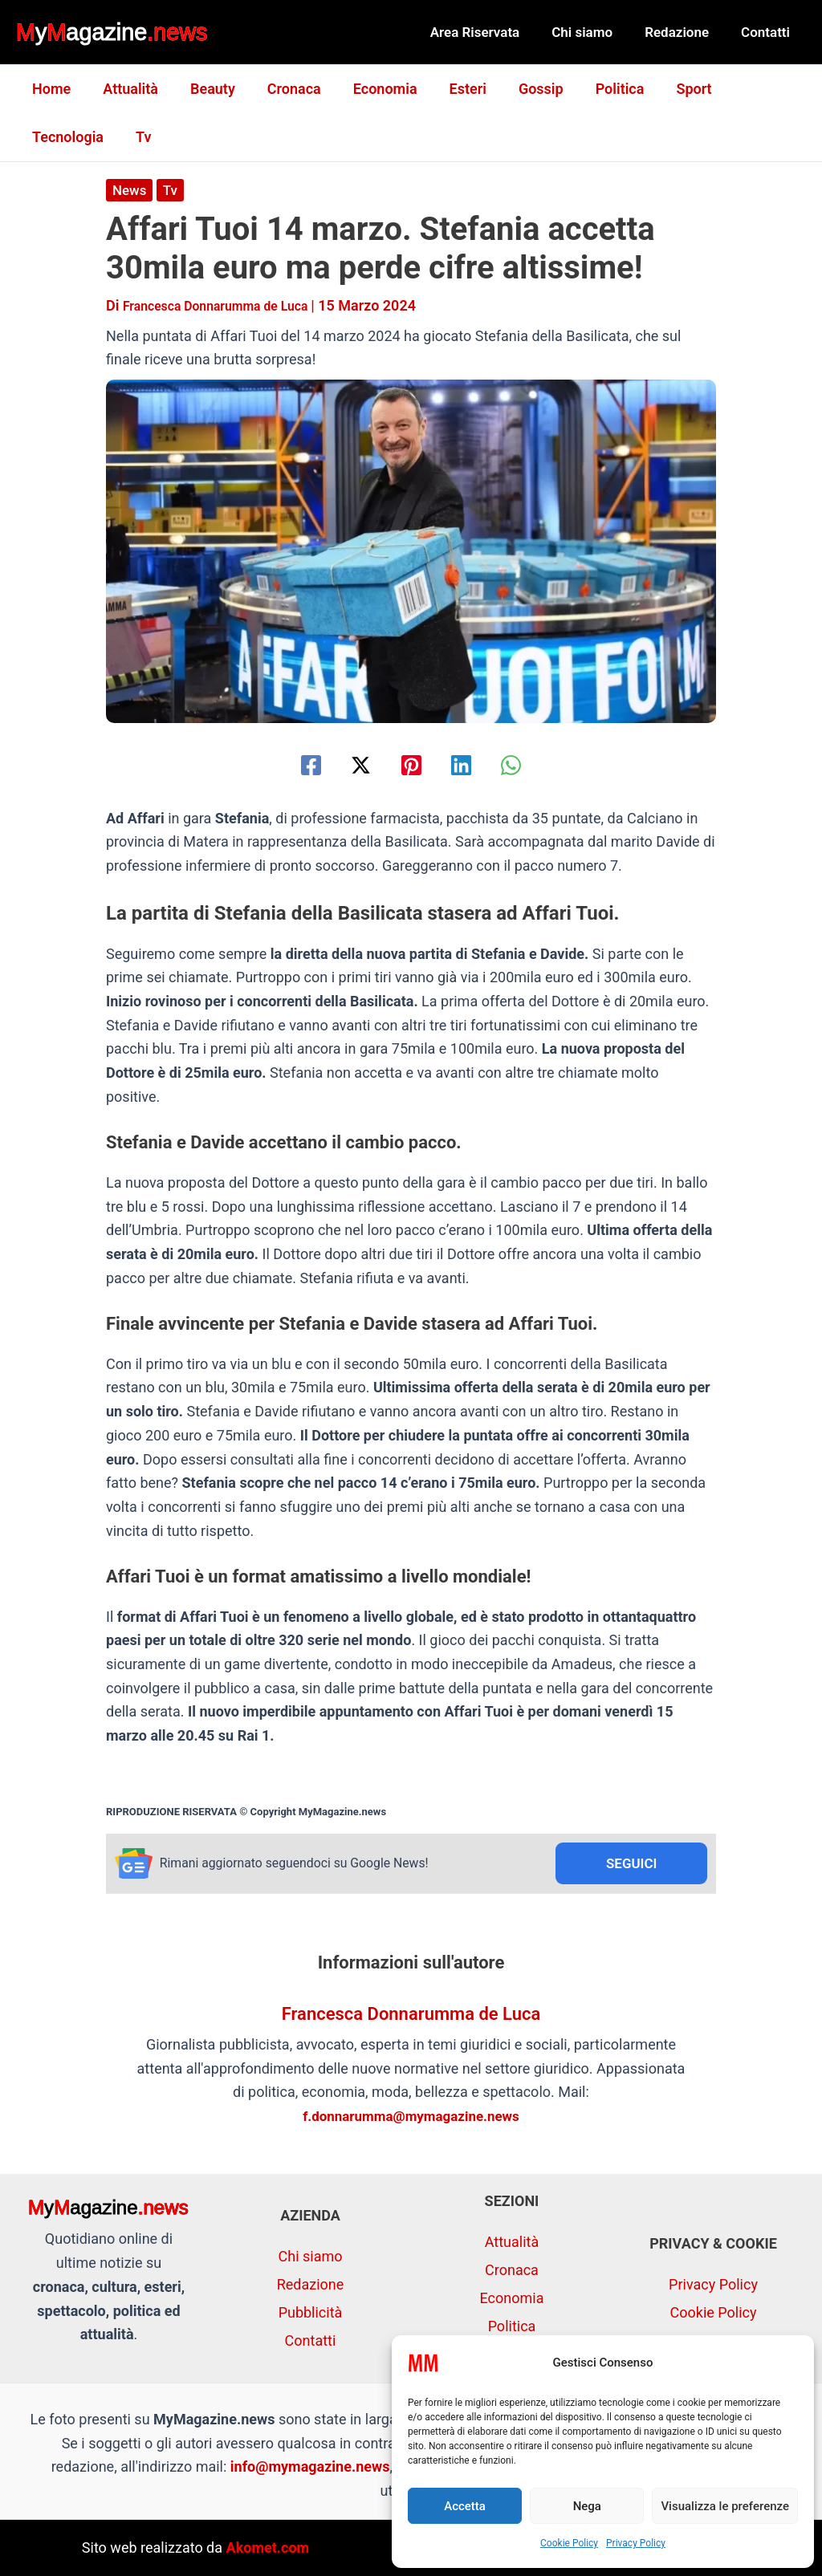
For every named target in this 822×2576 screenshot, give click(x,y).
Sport (666, 88)
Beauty (204, 88)
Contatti (767, 32)
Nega (587, 2506)
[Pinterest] (411, 764)
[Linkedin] (471, 764)
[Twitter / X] (350, 764)
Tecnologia (749, 88)
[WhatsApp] (531, 764)
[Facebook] (290, 764)
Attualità (125, 88)
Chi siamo (594, 32)
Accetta (465, 2506)
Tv (38, 136)
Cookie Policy (569, 2543)
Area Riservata (492, 32)
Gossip (520, 88)
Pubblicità (311, 2313)
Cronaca (283, 88)
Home (50, 88)
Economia (371, 88)
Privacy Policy (635, 2543)
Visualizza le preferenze (725, 2506)
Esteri (450, 88)
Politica (596, 88)
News (130, 189)
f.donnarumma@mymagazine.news (411, 2118)
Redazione (684, 32)
